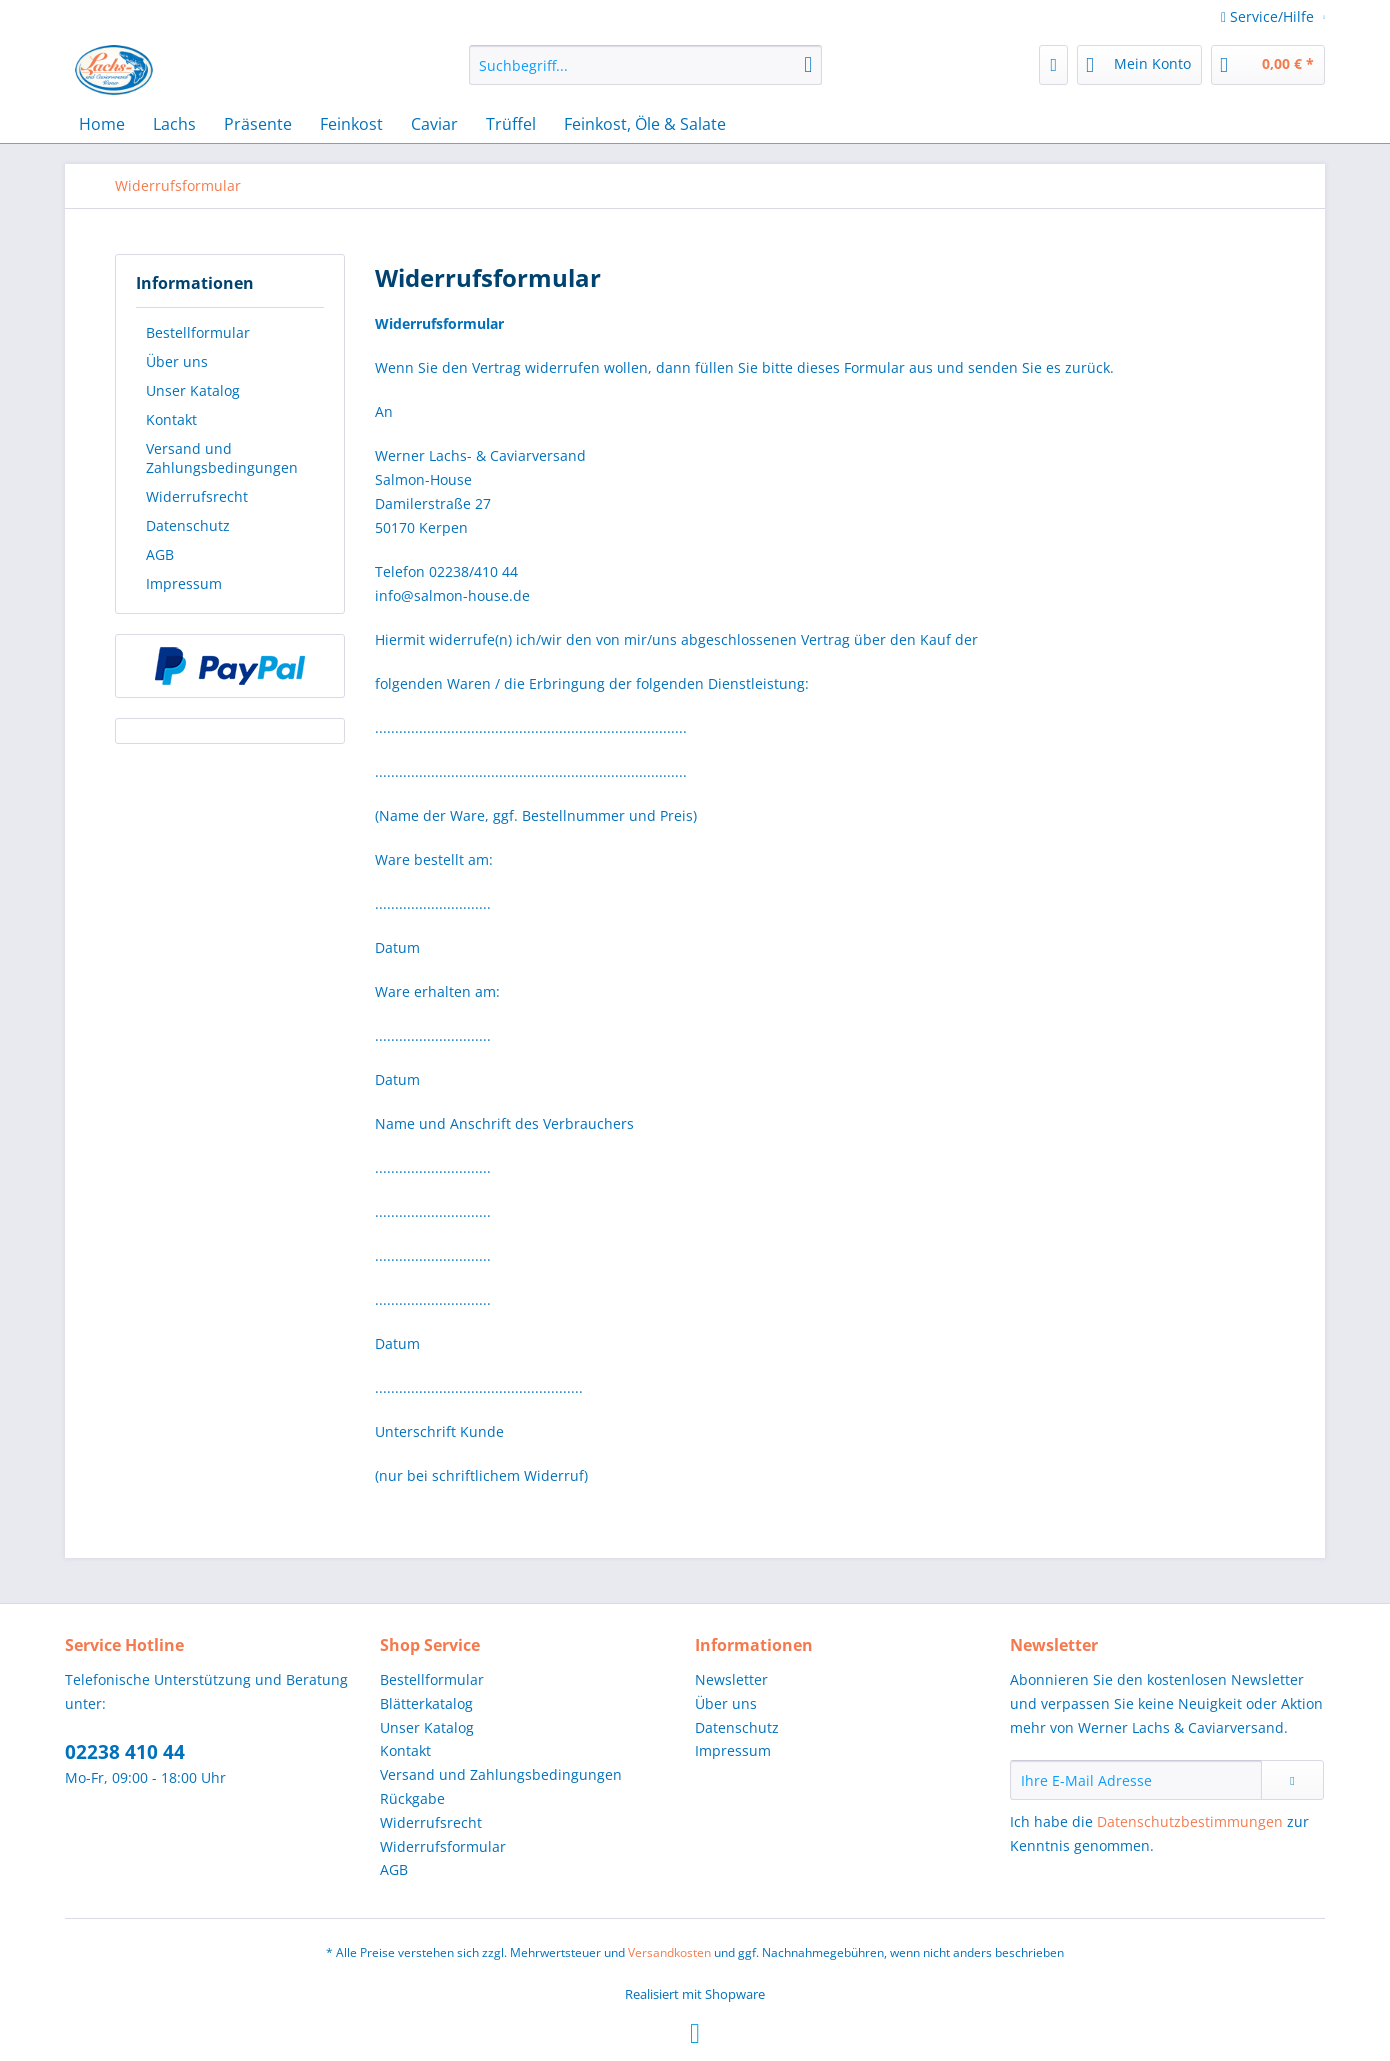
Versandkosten (669, 1952)
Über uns (177, 361)
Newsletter (731, 1679)
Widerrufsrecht (197, 496)
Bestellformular (198, 332)
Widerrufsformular (443, 1846)
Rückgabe (412, 1798)
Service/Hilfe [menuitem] (1269, 16)
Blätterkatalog (426, 1703)
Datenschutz (188, 525)
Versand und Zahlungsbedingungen (222, 458)
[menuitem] (645, 74)
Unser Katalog (193, 390)
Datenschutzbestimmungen (1190, 1821)
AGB (160, 554)
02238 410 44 (125, 1752)
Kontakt (171, 419)
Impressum (184, 583)
